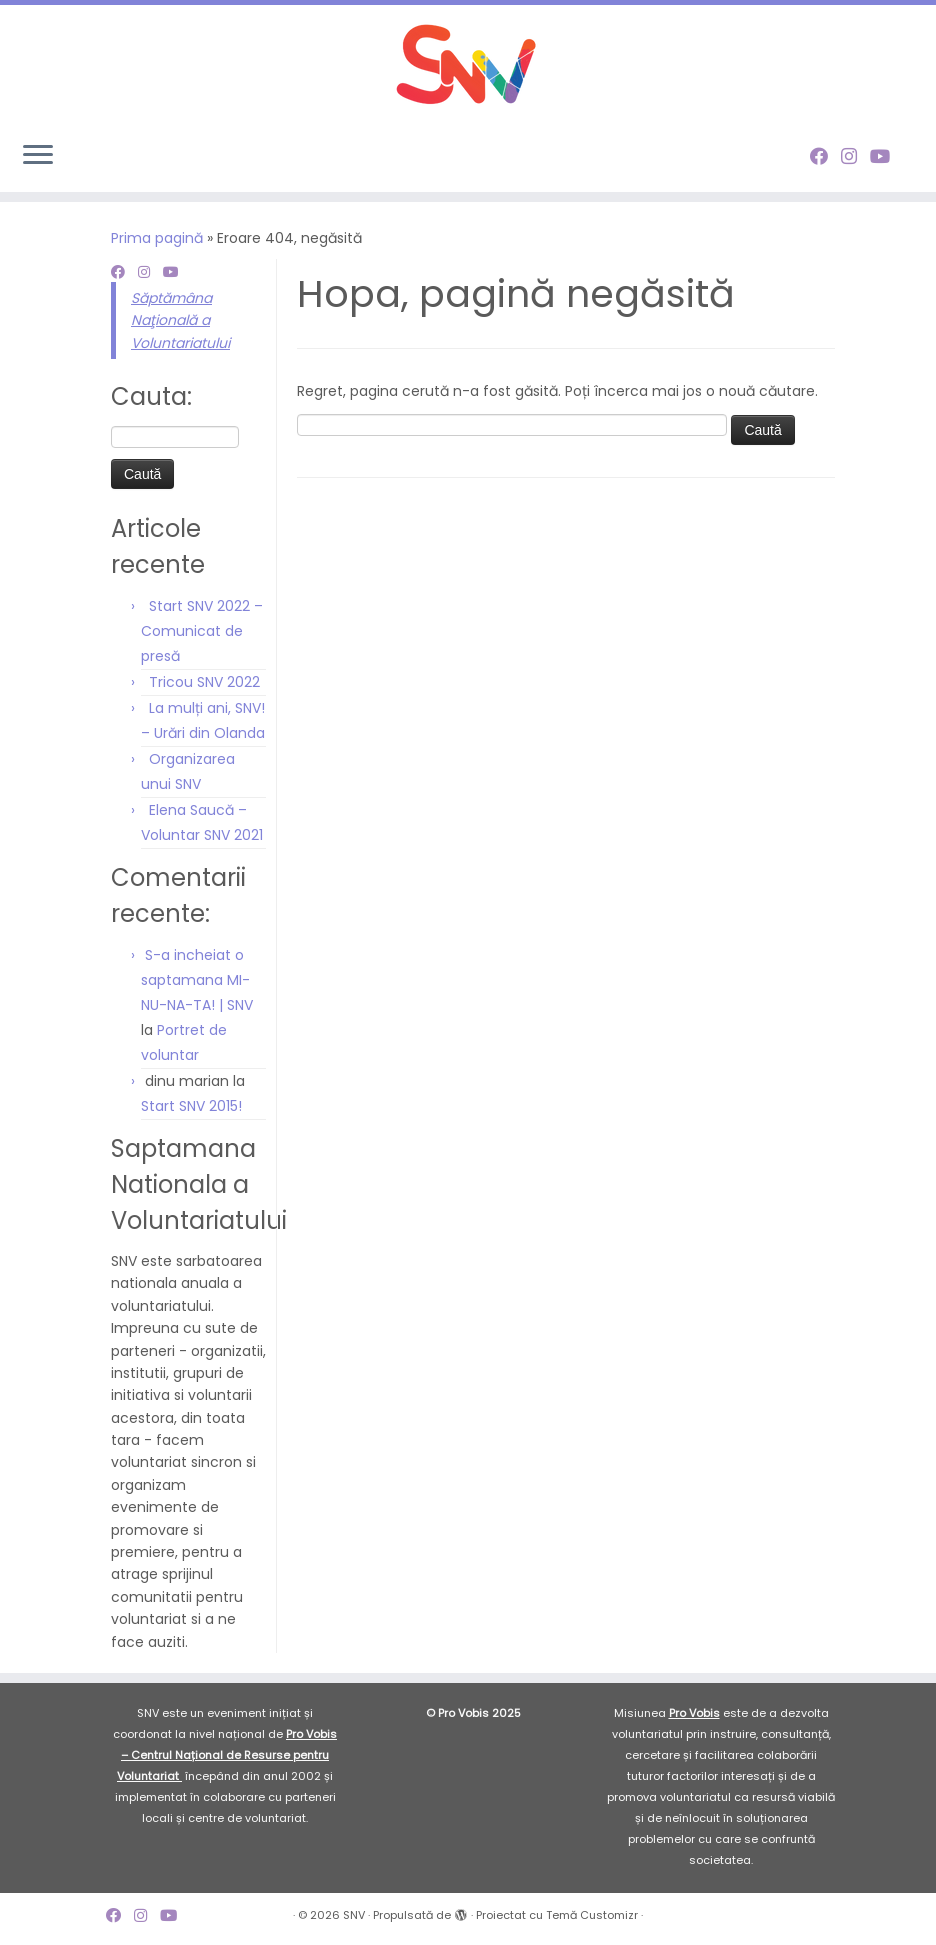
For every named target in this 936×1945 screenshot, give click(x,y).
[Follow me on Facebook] (825, 156)
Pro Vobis (694, 1713)
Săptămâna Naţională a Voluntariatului (180, 320)
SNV (354, 1915)
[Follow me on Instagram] (855, 156)
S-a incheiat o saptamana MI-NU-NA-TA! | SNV (197, 980)
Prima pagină (157, 238)
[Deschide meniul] (38, 156)
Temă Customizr (592, 1915)
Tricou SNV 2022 (204, 682)
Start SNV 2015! (191, 1106)
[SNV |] (468, 65)
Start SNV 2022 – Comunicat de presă (202, 631)
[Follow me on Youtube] (886, 156)
